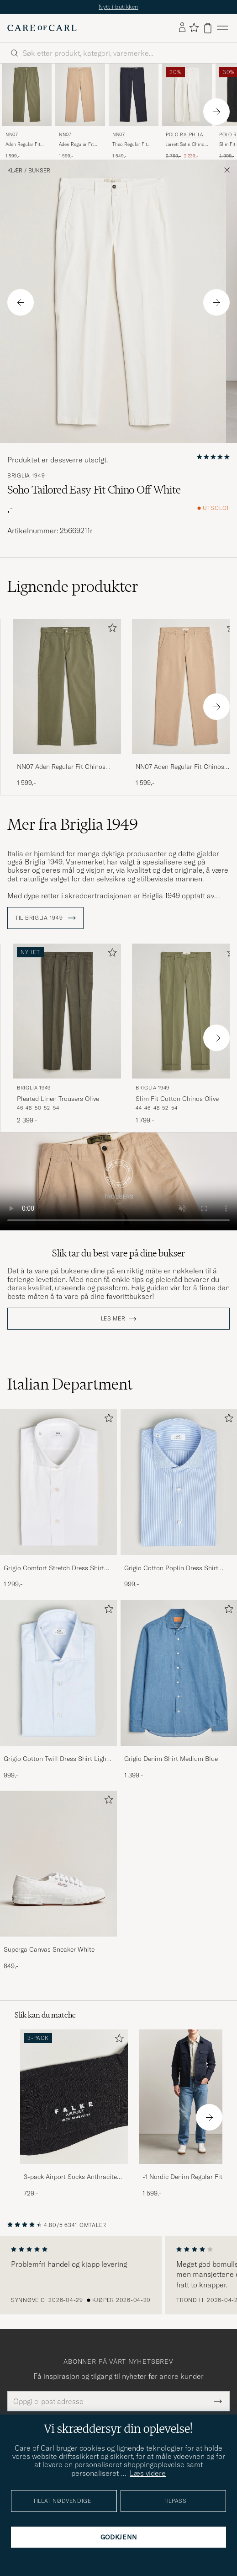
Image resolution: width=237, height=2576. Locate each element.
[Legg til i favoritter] (110, 629)
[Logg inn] (182, 27)
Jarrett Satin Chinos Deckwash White (186, 144)
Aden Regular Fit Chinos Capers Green (22, 144)
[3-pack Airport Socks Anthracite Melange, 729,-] (74, 2113)
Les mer (113, 1318)
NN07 (11, 135)
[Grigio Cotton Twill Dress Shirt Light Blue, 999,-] (58, 1690)
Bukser (39, 170)
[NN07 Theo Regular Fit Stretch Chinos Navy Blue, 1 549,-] (133, 112)
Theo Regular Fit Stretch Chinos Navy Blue (133, 144)
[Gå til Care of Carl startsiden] (42, 28)
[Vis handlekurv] (207, 28)
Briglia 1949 (26, 475)
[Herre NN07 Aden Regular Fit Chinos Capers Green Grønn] (27, 95)
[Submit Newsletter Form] (218, 2401)
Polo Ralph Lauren (186, 136)
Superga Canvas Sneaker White (49, 1949)
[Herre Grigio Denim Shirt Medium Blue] (179, 1673)
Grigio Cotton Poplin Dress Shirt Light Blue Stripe (171, 1568)
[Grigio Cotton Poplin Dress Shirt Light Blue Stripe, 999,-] (179, 1499)
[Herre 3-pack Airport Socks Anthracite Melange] (74, 2096)
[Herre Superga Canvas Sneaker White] (58, 1864)
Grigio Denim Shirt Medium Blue (171, 1759)
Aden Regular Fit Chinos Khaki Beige (79, 144)
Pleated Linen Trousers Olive (58, 1099)
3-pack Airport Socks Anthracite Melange (70, 2177)
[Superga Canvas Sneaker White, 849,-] (58, 1880)
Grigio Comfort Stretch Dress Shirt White (54, 1568)
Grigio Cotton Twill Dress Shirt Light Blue (56, 1759)
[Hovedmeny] (222, 28)
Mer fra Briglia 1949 (72, 824)
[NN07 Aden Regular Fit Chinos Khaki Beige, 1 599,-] (80, 112)
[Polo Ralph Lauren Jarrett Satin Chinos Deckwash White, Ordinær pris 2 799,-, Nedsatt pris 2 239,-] (187, 112)
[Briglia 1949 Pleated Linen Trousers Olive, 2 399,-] (67, 1034)
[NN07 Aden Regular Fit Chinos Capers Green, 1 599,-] (26, 112)
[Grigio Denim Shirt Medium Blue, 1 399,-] (179, 1690)
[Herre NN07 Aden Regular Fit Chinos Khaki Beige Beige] (80, 95)
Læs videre (148, 2473)
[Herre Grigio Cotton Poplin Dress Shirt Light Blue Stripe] (179, 1482)
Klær (14, 170)
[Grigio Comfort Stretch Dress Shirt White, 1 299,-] (58, 1499)
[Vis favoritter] (194, 28)
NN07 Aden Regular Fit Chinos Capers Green (61, 767)
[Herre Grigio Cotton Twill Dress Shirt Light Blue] (58, 1673)
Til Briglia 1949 (45, 918)
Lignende (72, 586)
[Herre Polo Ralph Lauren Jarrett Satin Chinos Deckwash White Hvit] (187, 95)
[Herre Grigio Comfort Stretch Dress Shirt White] (58, 1482)
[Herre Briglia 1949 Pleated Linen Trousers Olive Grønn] (67, 1011)
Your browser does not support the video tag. (118, 1181)
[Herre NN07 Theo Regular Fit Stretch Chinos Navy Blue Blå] (133, 95)
